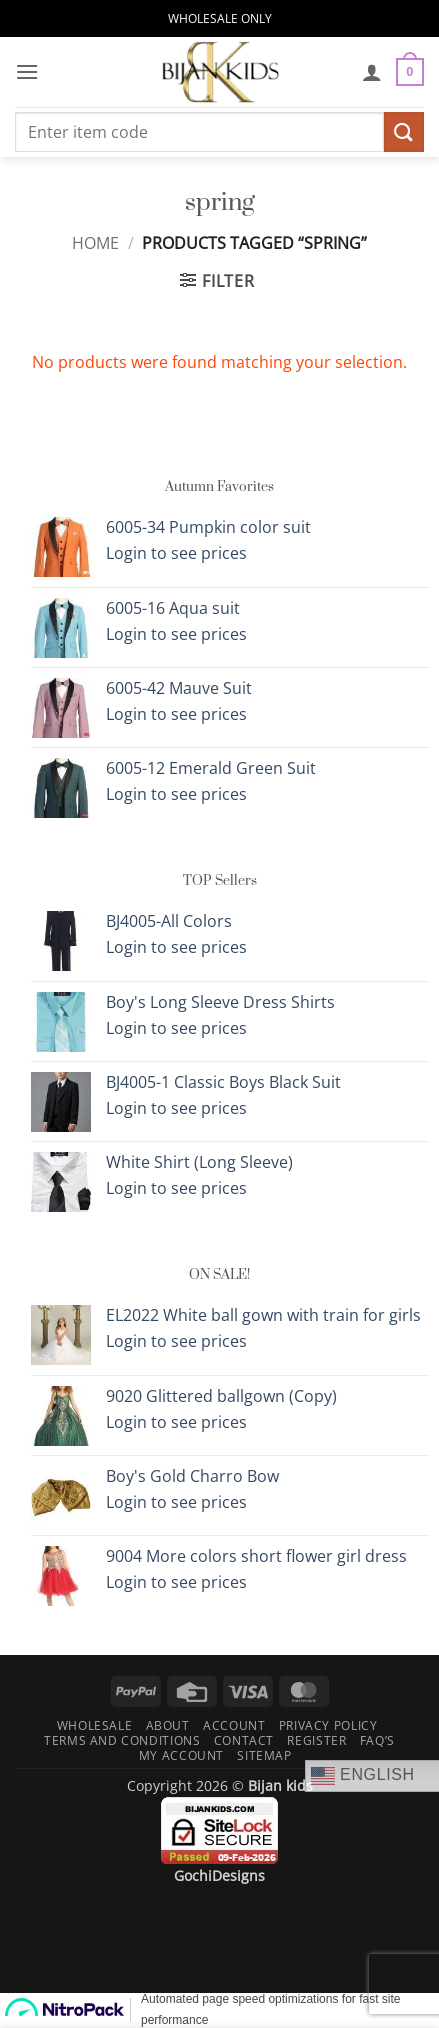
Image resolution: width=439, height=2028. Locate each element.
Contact (244, 1740)
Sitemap (264, 1755)
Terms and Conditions (122, 1740)
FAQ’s (377, 1740)
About (168, 1725)
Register (316, 1740)
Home (95, 243)
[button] (27, 71)
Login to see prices (176, 553)
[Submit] (404, 131)
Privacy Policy (328, 1725)
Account (234, 1725)
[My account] (372, 72)
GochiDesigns (219, 1875)
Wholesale (95, 1725)
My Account (181, 1755)
